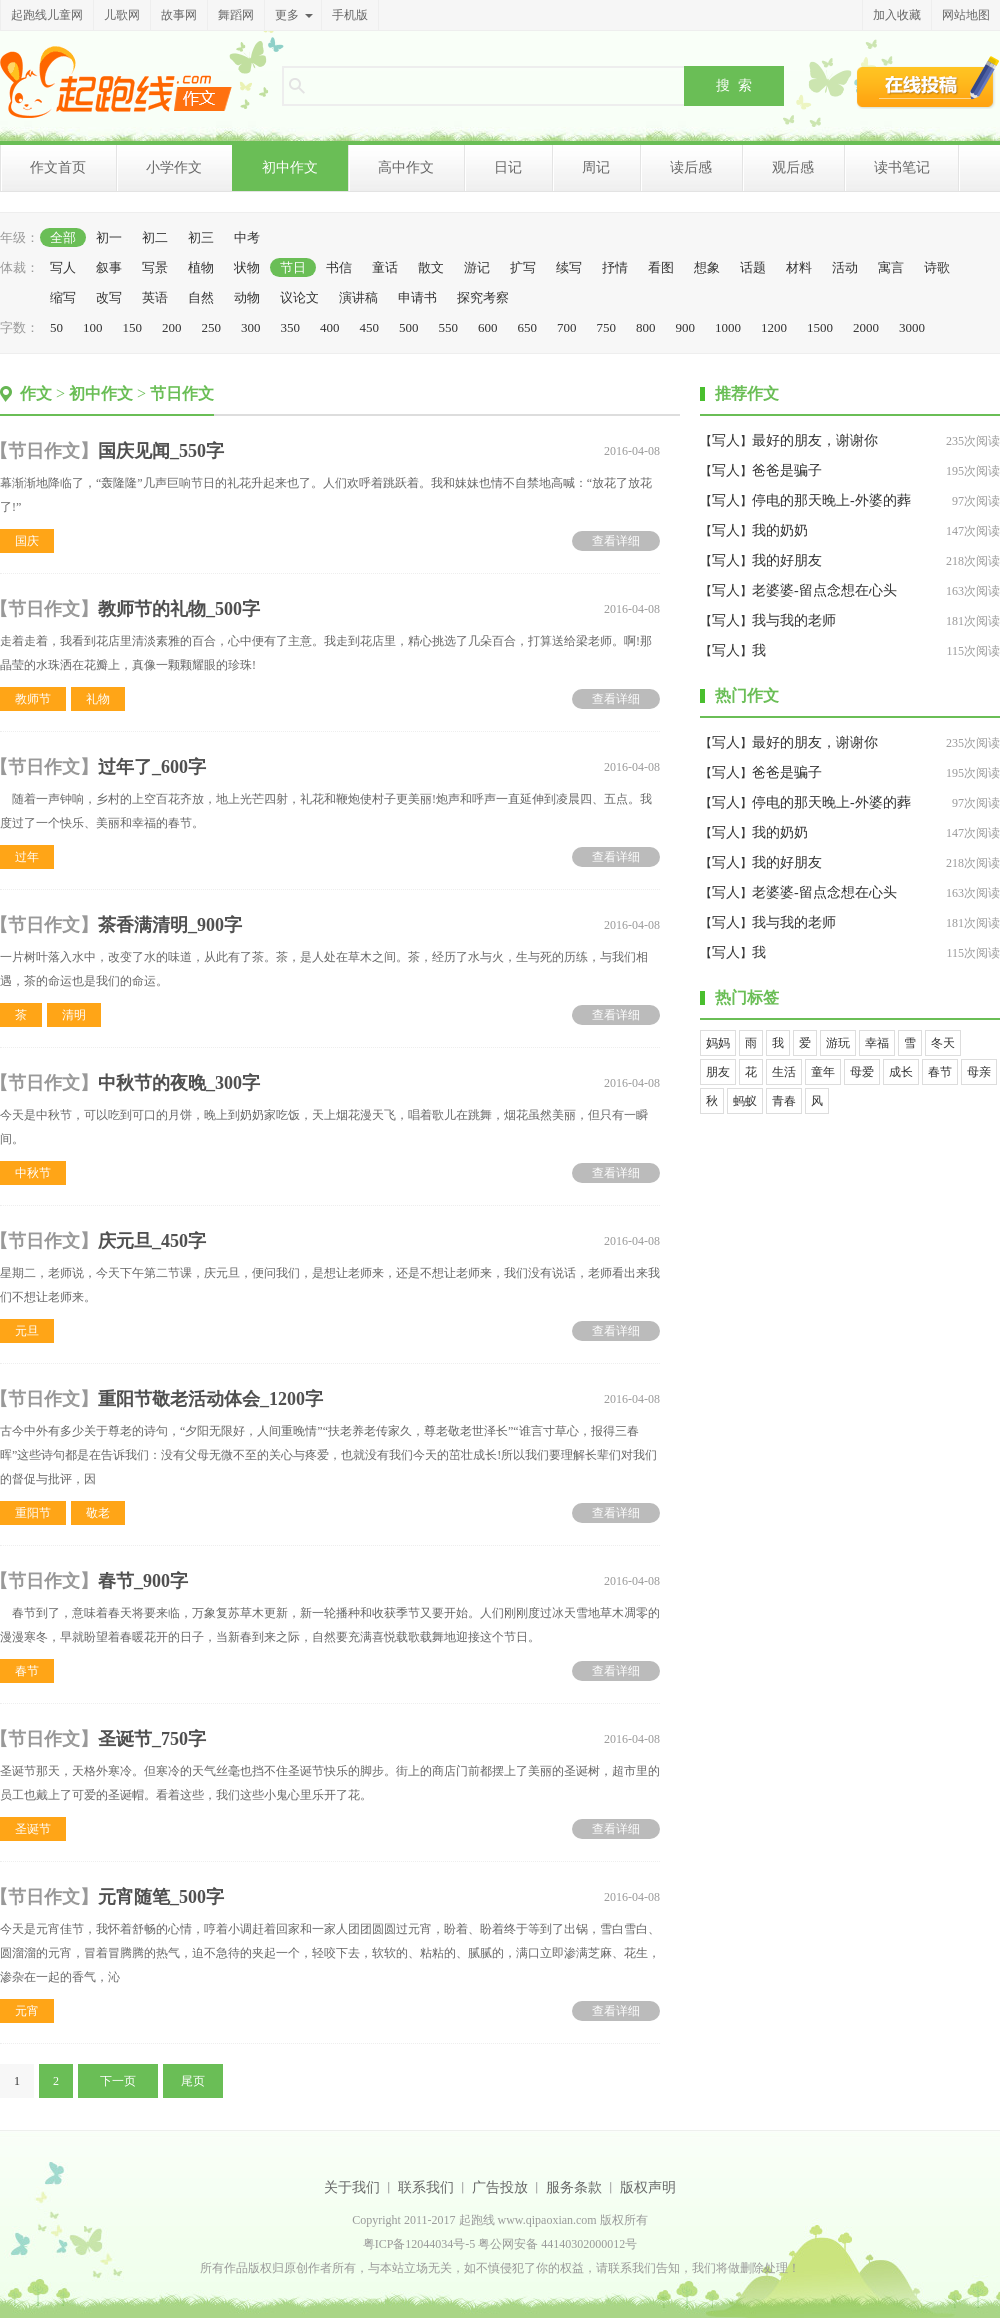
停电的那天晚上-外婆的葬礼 (831, 504)
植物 (201, 267)
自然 (201, 297)
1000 (728, 327)
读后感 (691, 167)
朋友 (718, 1072)
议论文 (299, 297)
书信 (339, 267)
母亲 (979, 1072)
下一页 (118, 2081)
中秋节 (33, 1173)
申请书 (417, 297)
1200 (774, 327)
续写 (569, 267)
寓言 (891, 267)
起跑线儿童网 (47, 15)
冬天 (943, 1043)
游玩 (838, 1043)
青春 (784, 1101)
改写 (109, 297)
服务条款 (574, 2187)
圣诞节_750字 (152, 1739)
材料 (799, 267)
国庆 (27, 541)
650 (528, 327)
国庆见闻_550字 (161, 451)
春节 (27, 1671)
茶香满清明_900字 (170, 925)
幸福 (877, 1043)
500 (409, 327)
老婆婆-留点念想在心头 (824, 590)
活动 (845, 267)
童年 (823, 1072)
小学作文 (174, 167)
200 (172, 327)
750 (607, 327)
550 (449, 327)
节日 (293, 267)
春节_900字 (143, 1581)
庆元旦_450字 (152, 1241)
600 (488, 327)
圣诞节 (33, 1829)
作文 (36, 393)
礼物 (98, 699)
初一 (109, 237)
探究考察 (483, 297)
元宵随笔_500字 (161, 1897)
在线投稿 (928, 82)
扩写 (523, 267)
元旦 (27, 1331)
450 (370, 327)
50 (56, 327)
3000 (912, 327)
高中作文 (406, 167)
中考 (247, 237)
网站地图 (966, 15)
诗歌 (937, 267)
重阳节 (33, 1513)
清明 (74, 1015)
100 (93, 327)
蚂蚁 (745, 1101)
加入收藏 (897, 15)
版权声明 (648, 2187)
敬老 (98, 1513)
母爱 (862, 1072)
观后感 (793, 167)
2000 (866, 327)
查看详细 (616, 541)
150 (133, 327)
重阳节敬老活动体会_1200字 (210, 1399)
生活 (784, 1072)
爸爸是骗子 (787, 470)
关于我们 (352, 2187)
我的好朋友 (787, 560)
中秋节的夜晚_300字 (179, 1083)
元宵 (27, 2011)
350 (291, 327)
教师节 (33, 699)
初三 (201, 237)
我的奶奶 (780, 530)
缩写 (63, 297)
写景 (155, 267)
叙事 (109, 267)
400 (330, 327)
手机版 (350, 15)
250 (212, 327)
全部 (63, 237)
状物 (247, 267)
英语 (155, 297)
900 (686, 327)
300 (251, 327)
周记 (596, 167)
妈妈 (718, 1043)
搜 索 (734, 85)
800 (646, 327)
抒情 (615, 267)
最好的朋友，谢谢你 (815, 440)
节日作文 (182, 393)
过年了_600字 (152, 767)
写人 (63, 267)
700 (567, 327)
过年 (27, 857)
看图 (661, 267)
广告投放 (500, 2187)
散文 (431, 267)
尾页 (193, 2081)
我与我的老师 (794, 620)
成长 (901, 1072)
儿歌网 (122, 15)
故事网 (179, 15)
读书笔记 (902, 167)
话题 (753, 267)
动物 (247, 297)
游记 (477, 267)
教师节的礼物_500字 (179, 609)
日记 (508, 167)
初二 (155, 237)
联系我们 (426, 2187)
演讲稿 (358, 297)
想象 (707, 267)
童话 (385, 267)
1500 (820, 327)
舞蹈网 (236, 15)
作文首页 (58, 167)
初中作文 (290, 167)
